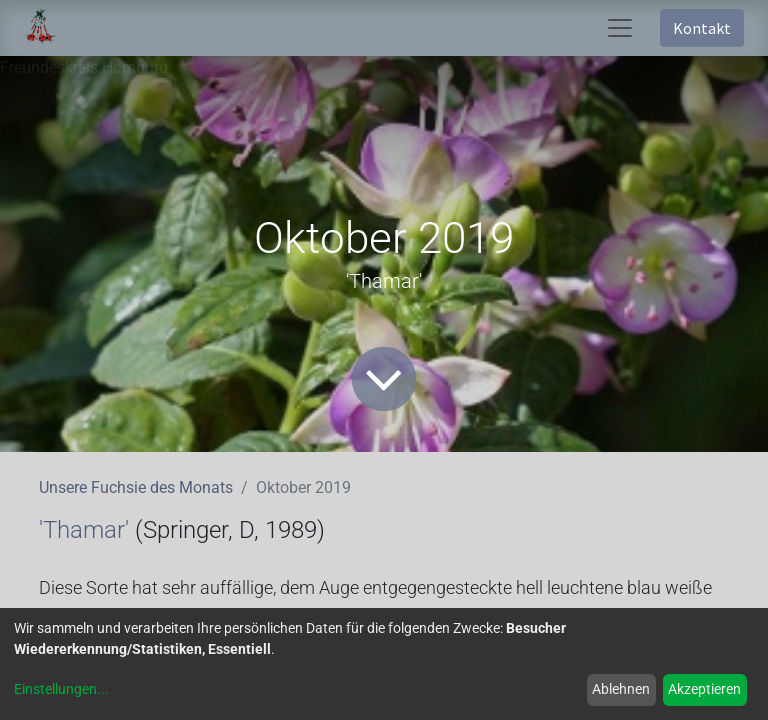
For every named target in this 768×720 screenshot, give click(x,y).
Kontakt (702, 28)
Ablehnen (621, 689)
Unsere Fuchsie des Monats (136, 487)
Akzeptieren (704, 689)
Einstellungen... (61, 689)
